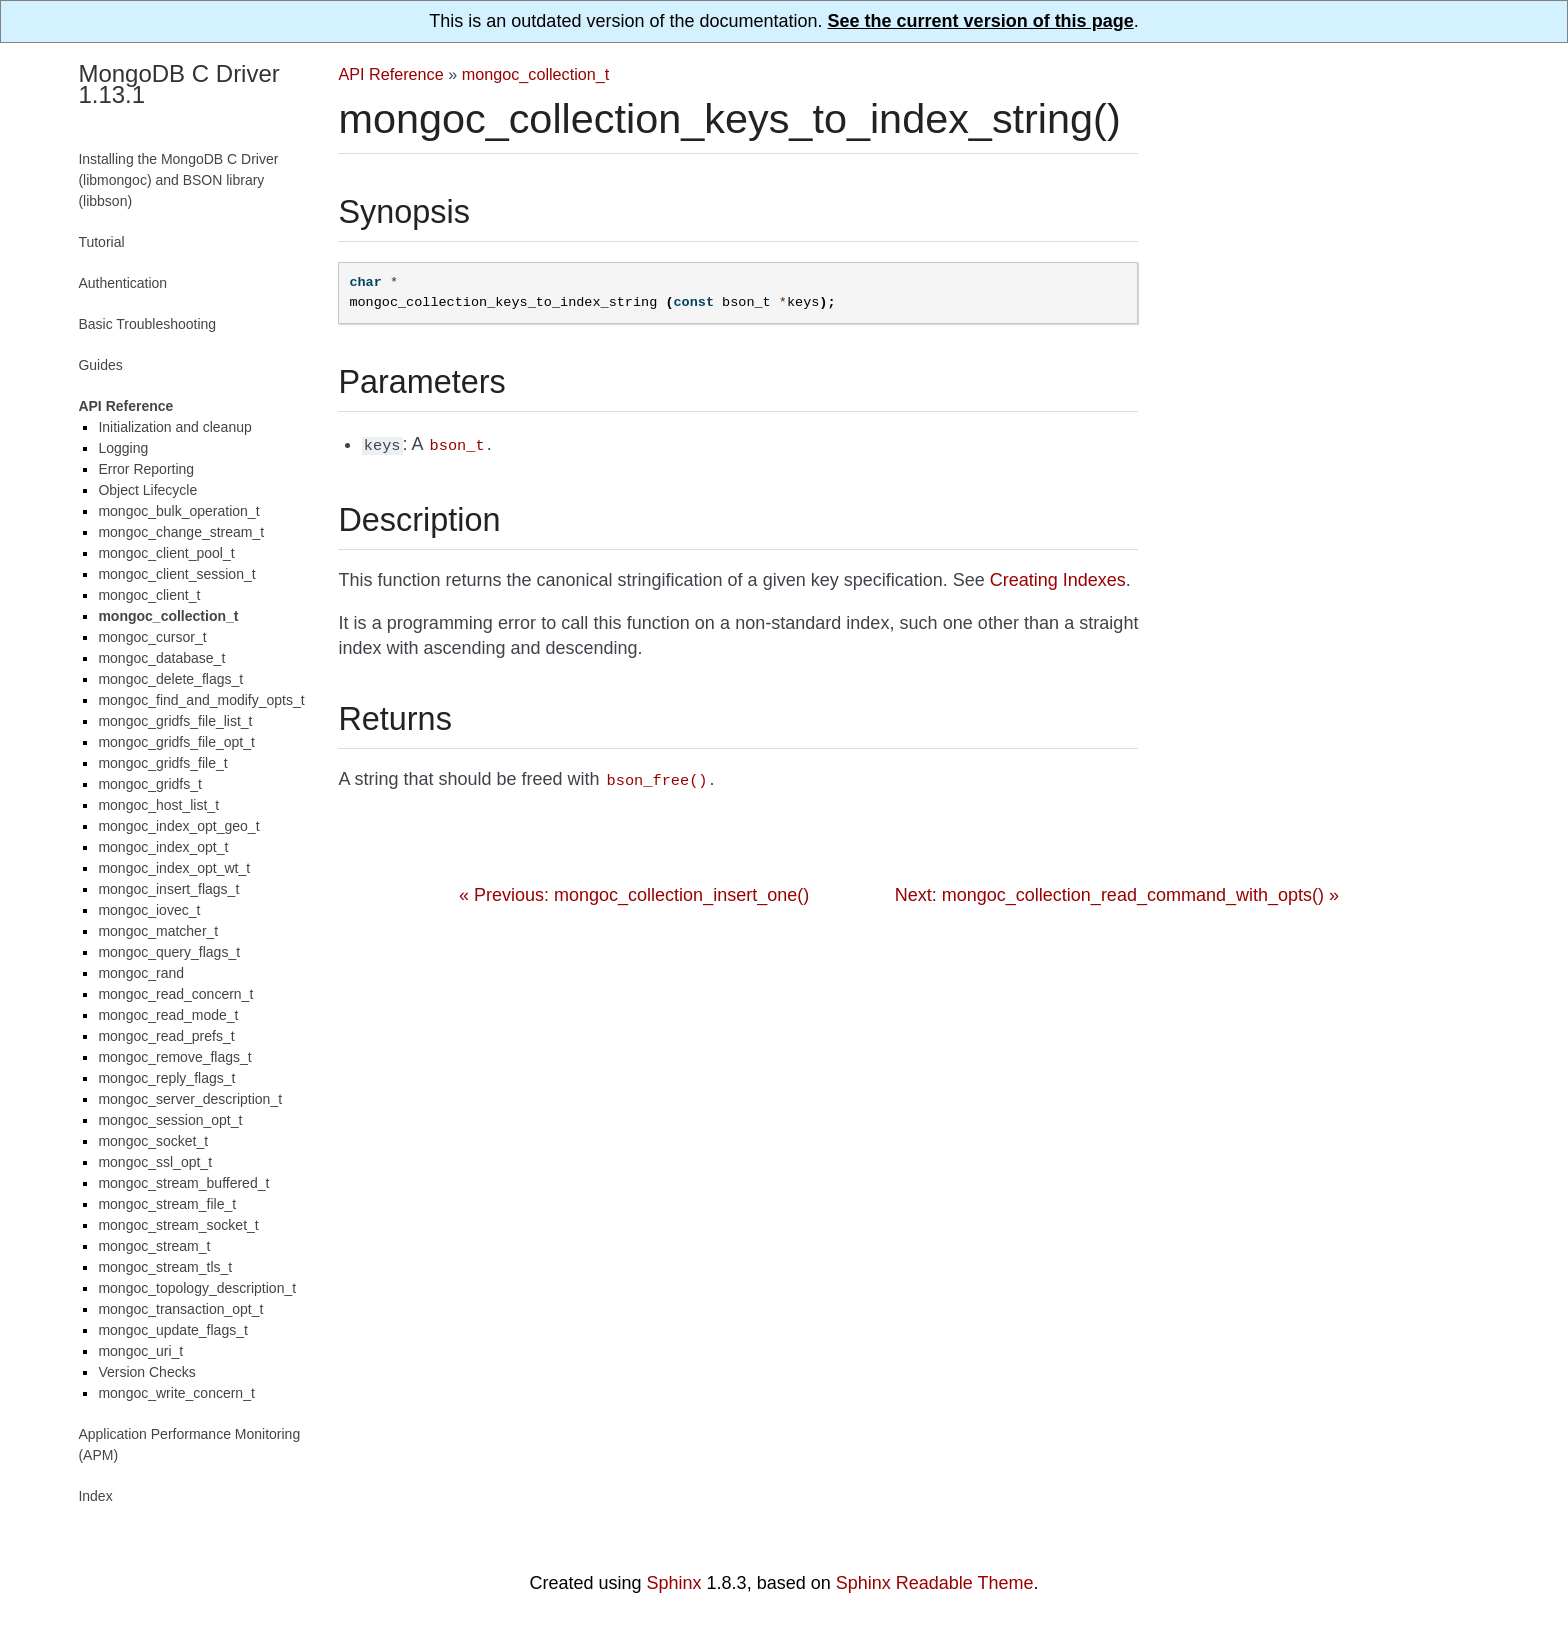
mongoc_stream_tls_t (165, 1267)
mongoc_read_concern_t (175, 994)
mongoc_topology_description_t (197, 1288)
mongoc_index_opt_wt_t (174, 868)
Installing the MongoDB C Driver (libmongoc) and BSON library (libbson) (178, 180)
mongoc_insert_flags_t (168, 889)
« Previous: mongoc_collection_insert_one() (634, 891)
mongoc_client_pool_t (166, 553)
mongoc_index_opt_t (163, 847)
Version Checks (146, 1372)
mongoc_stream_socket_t (178, 1225)
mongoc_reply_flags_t (166, 1078)
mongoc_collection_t (536, 74)
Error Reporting (146, 469)
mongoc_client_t (149, 595)
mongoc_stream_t (154, 1246)
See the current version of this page (981, 21)
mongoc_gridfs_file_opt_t (176, 742)
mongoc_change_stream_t (181, 532)
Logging (123, 448)
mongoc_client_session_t (176, 574)
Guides (100, 365)
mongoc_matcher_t (158, 931)
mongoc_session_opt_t (170, 1120)
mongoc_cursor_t (152, 637)
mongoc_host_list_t (158, 805)
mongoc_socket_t (153, 1141)
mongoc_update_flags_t (172, 1330)
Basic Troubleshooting (147, 324)
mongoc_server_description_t (190, 1099)
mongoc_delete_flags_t (170, 679)
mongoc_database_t (161, 658)
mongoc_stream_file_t (167, 1204)
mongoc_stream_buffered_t (183, 1183)
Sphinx (674, 1583)
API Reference (390, 74)
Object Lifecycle (147, 490)
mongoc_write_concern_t (176, 1393)
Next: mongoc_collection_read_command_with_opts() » (1117, 891)
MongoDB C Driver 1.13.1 (178, 84)
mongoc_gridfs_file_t (162, 763)
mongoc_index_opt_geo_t (178, 826)
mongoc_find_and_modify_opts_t (201, 700)
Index (95, 1496)
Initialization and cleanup (174, 427)
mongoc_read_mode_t (168, 1015)
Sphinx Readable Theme (935, 1583)
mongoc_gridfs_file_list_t (175, 721)
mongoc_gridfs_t (150, 784)
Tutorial (101, 242)
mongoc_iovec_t (149, 910)
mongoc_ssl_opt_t (155, 1162)
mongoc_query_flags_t (169, 952)
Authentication (122, 283)
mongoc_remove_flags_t (174, 1057)
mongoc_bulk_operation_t (178, 511)
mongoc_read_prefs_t (166, 1036)
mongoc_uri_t (140, 1351)
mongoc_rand (141, 973)
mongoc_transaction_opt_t (180, 1309)
